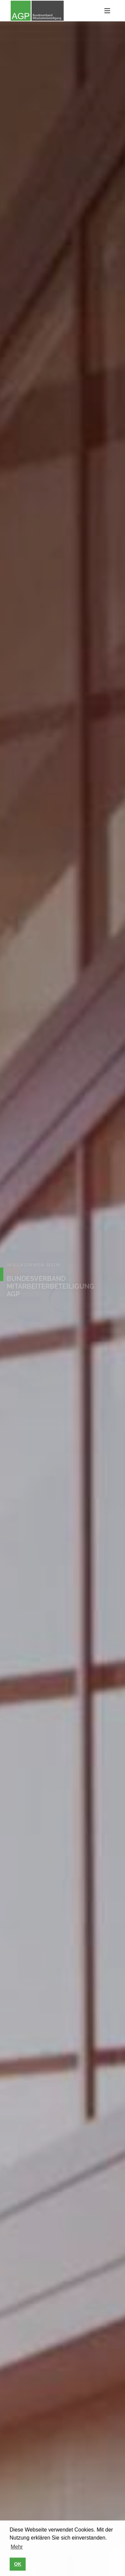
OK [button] (17, 2564)
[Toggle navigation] (107, 10)
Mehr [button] (17, 2547)
